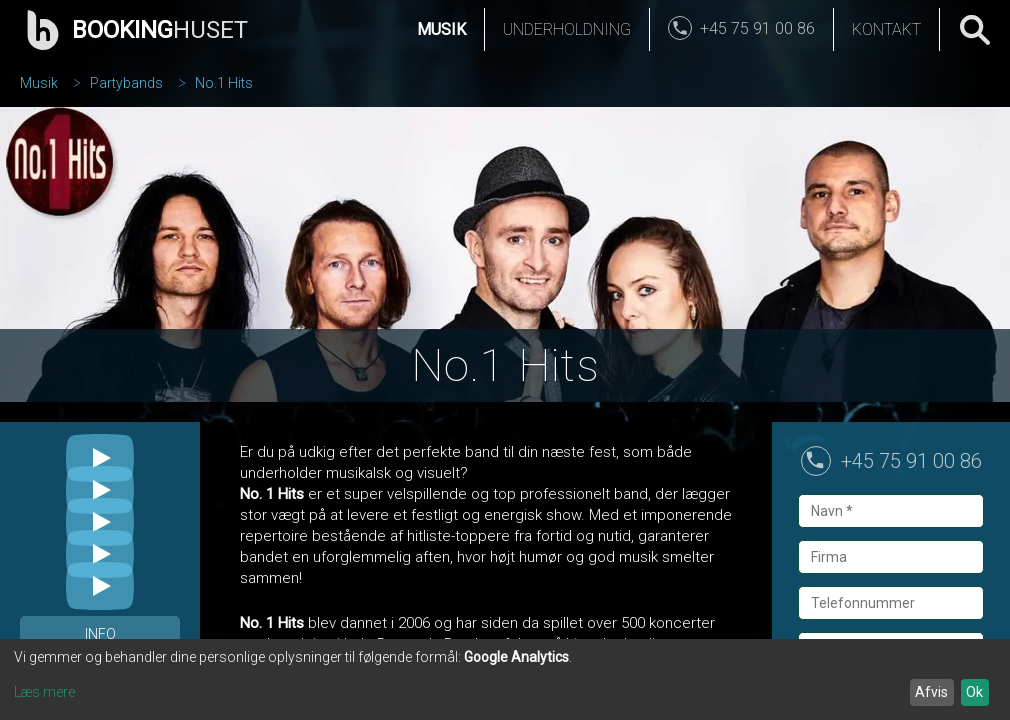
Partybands (126, 83)
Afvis (931, 692)
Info (100, 634)
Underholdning (567, 29)
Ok (974, 692)
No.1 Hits (224, 83)
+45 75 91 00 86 (911, 461)
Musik (441, 29)
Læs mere (44, 692)
